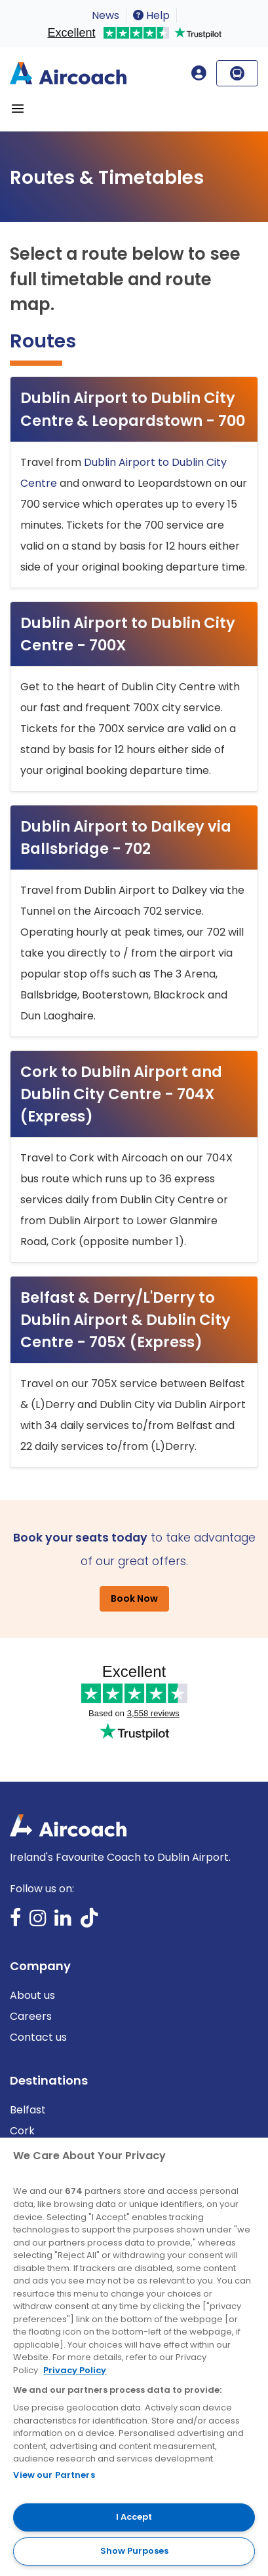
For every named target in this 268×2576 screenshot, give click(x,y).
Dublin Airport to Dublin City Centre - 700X (127, 634)
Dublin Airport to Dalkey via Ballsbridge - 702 (125, 837)
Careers (31, 2016)
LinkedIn (62, 1922)
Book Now (134, 1598)
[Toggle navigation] (18, 108)
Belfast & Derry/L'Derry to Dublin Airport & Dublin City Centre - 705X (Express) (125, 1319)
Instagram (38, 1922)
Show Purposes (134, 2551)
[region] (134, 2357)
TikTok (89, 1922)
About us (32, 1995)
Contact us (38, 2037)
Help (151, 15)
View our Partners (53, 2475)
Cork (22, 2130)
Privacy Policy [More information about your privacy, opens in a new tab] (74, 2370)
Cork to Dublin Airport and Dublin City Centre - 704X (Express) (121, 1094)
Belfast (28, 2109)
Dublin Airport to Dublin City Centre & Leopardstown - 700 (132, 409)
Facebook (16, 1922)
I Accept (134, 2517)
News (105, 15)
